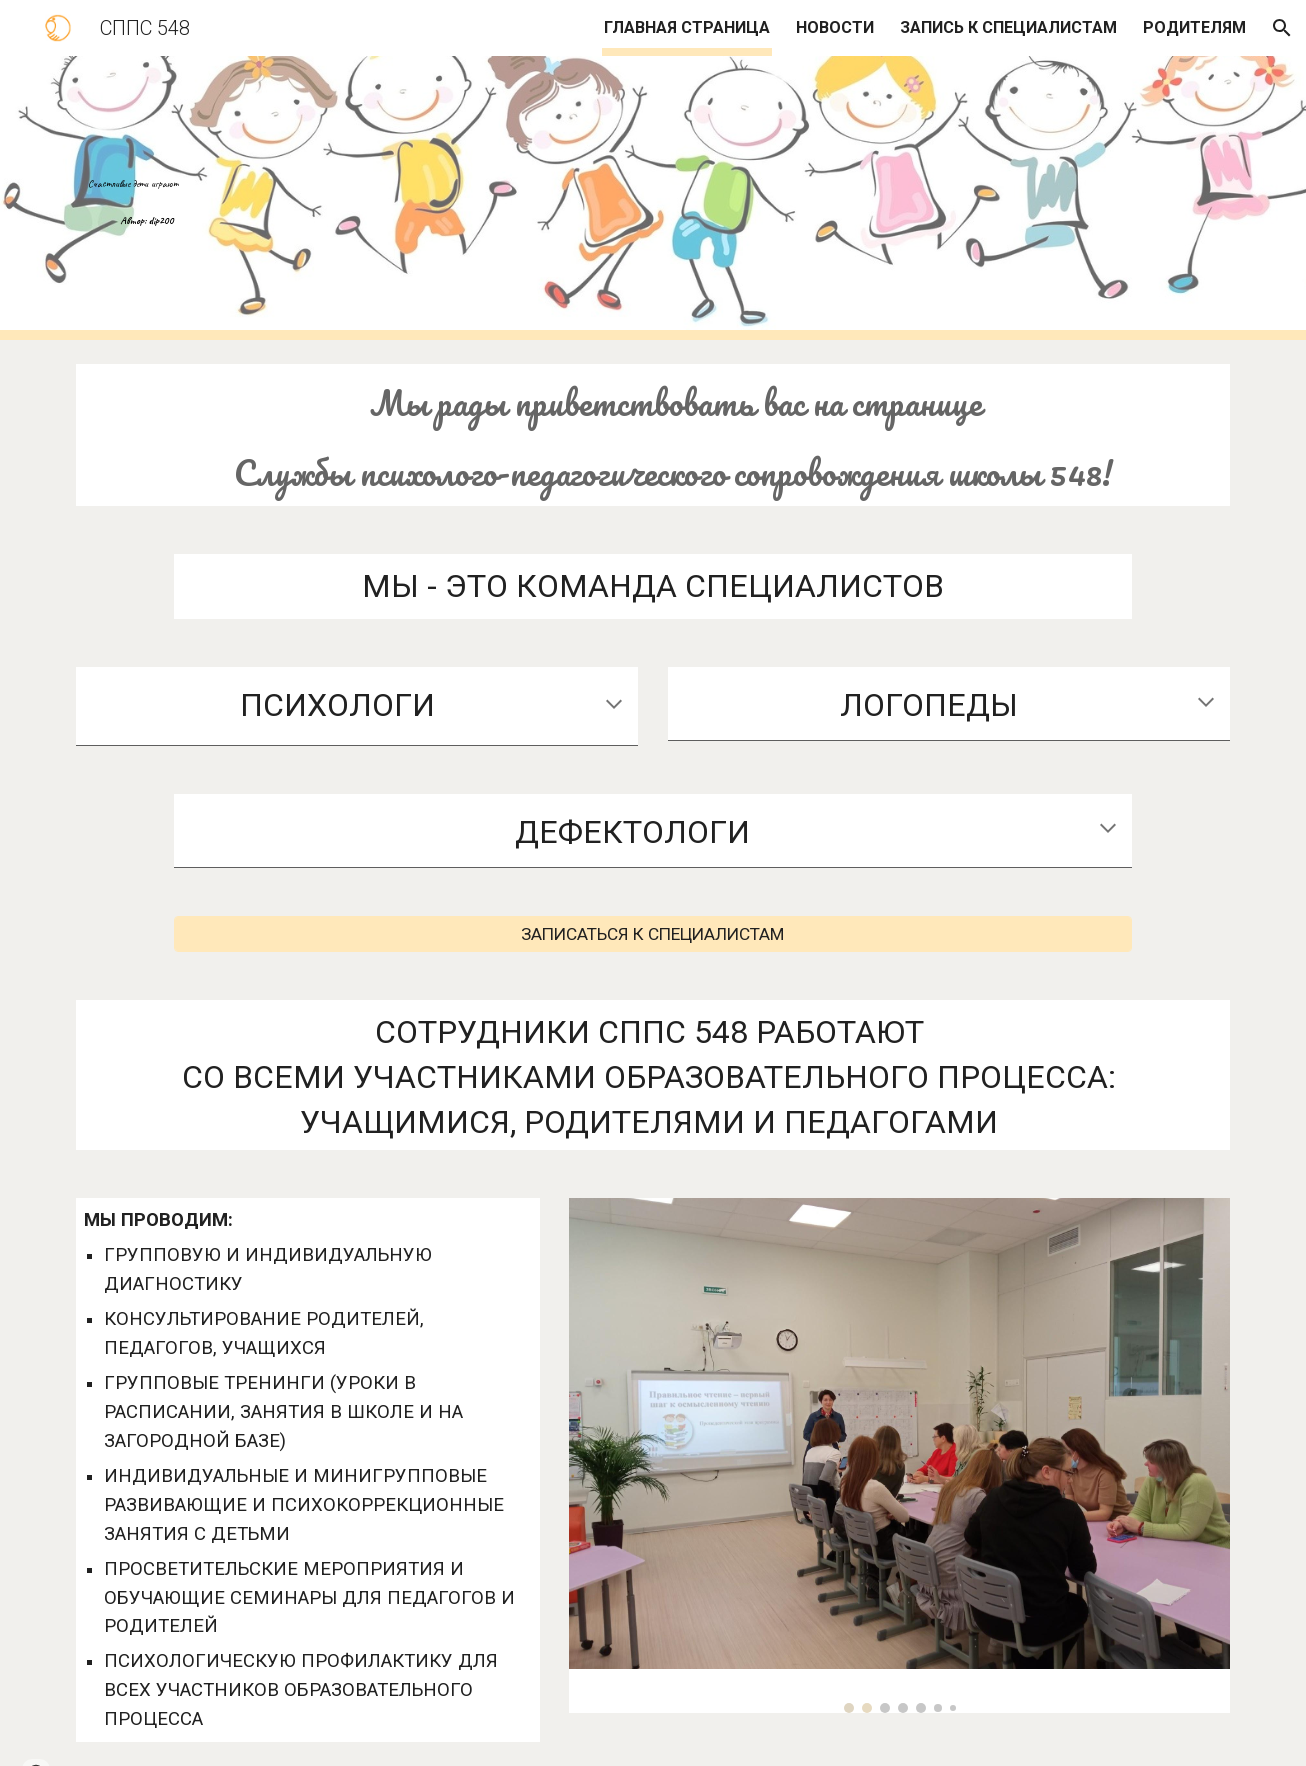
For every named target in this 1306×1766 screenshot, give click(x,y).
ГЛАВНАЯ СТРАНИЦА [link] (687, 27)
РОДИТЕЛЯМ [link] (1194, 27)
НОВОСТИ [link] (835, 27)
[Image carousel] (899, 1455)
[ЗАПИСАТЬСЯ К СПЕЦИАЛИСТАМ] (652, 934)
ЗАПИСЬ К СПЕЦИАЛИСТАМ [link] (1008, 27)
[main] (604, 198)
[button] (1282, 28)
